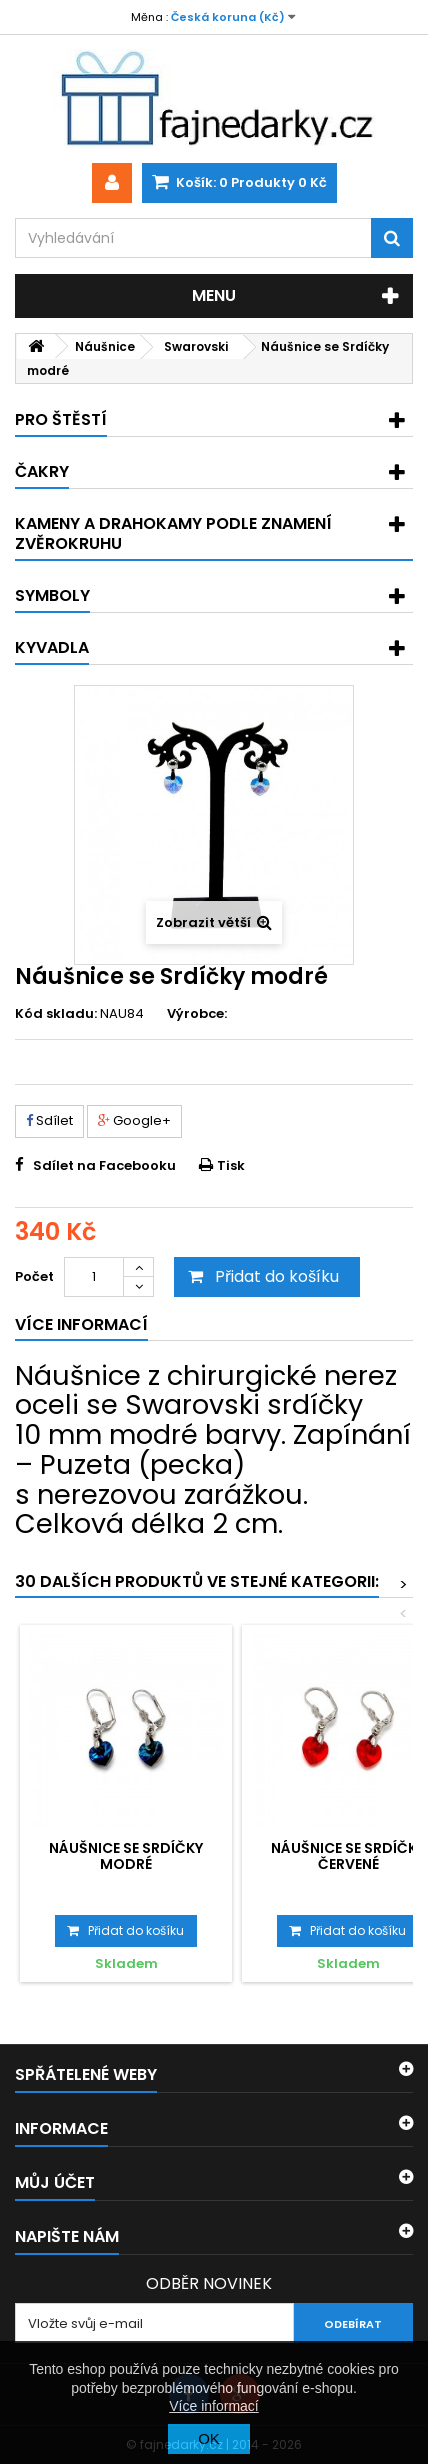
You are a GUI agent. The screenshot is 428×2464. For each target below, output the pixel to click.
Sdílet (49, 1120)
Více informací (213, 2406)
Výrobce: (197, 1014)
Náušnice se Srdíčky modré (126, 1856)
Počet (34, 1276)
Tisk (231, 1165)
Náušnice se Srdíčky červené (348, 1856)
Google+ (134, 1120)
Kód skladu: (56, 1014)
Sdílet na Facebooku (104, 1165)
